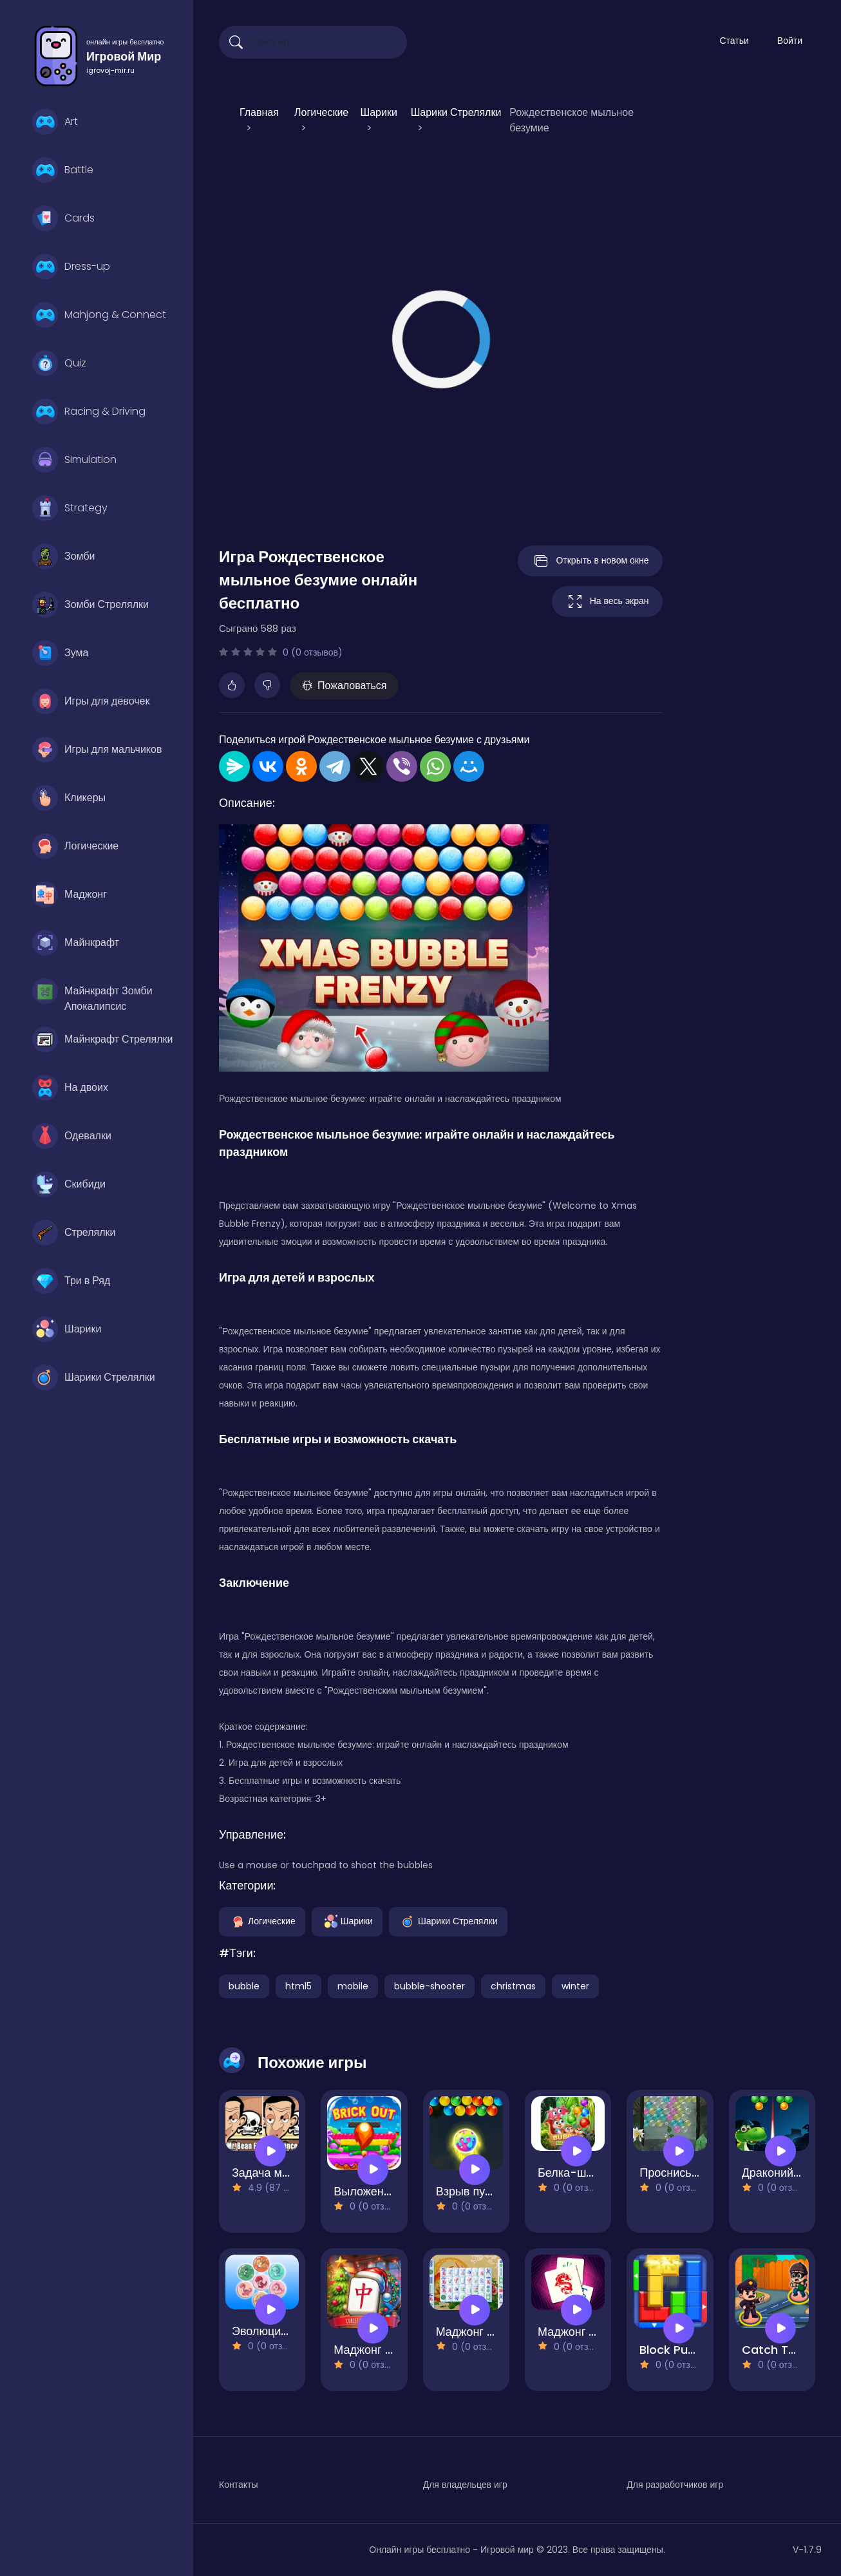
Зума (60, 653)
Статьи (733, 40)
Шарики (66, 1329)
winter (575, 1986)
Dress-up (71, 266)
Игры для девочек (90, 701)
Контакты (238, 2484)
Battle (62, 170)
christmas (513, 1986)
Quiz (59, 363)
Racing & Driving (89, 411)
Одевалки (71, 1136)
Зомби (63, 556)
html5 (298, 1986)
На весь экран (607, 601)
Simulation (74, 460)
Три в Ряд (71, 1281)
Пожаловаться (344, 685)
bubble (244, 1986)
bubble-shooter (429, 1986)
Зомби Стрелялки (90, 605)
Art (55, 122)
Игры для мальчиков (97, 749)
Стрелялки (73, 1232)
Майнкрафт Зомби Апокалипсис (92, 994)
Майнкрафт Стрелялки (102, 1039)
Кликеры (69, 798)
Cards (63, 218)
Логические (75, 846)
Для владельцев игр (465, 2484)
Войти (789, 40)
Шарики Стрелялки (93, 1377)
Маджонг (69, 894)
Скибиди (69, 1184)
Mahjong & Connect (99, 315)
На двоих (70, 1088)
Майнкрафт (75, 943)
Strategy (70, 508)
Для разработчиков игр (675, 2484)
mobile (352, 1986)
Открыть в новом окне (589, 561)
